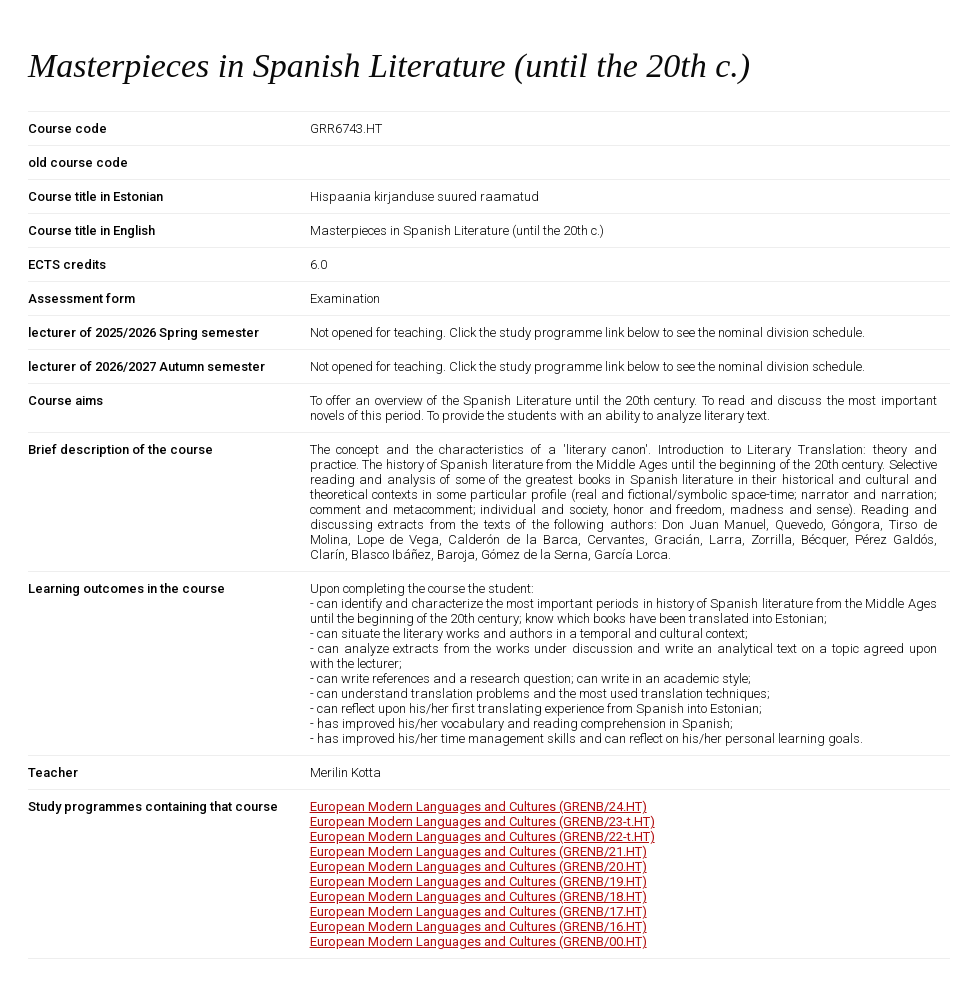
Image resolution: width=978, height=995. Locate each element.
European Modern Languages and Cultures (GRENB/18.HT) (478, 896)
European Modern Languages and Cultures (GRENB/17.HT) (478, 911)
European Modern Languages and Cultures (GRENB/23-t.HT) (482, 821)
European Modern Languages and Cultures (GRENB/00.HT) (478, 941)
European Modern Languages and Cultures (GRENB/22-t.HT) (482, 836)
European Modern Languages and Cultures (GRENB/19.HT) (478, 881)
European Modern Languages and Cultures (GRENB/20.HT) (478, 866)
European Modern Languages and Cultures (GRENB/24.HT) (478, 806)
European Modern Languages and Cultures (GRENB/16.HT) (478, 926)
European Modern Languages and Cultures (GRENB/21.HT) (478, 851)
